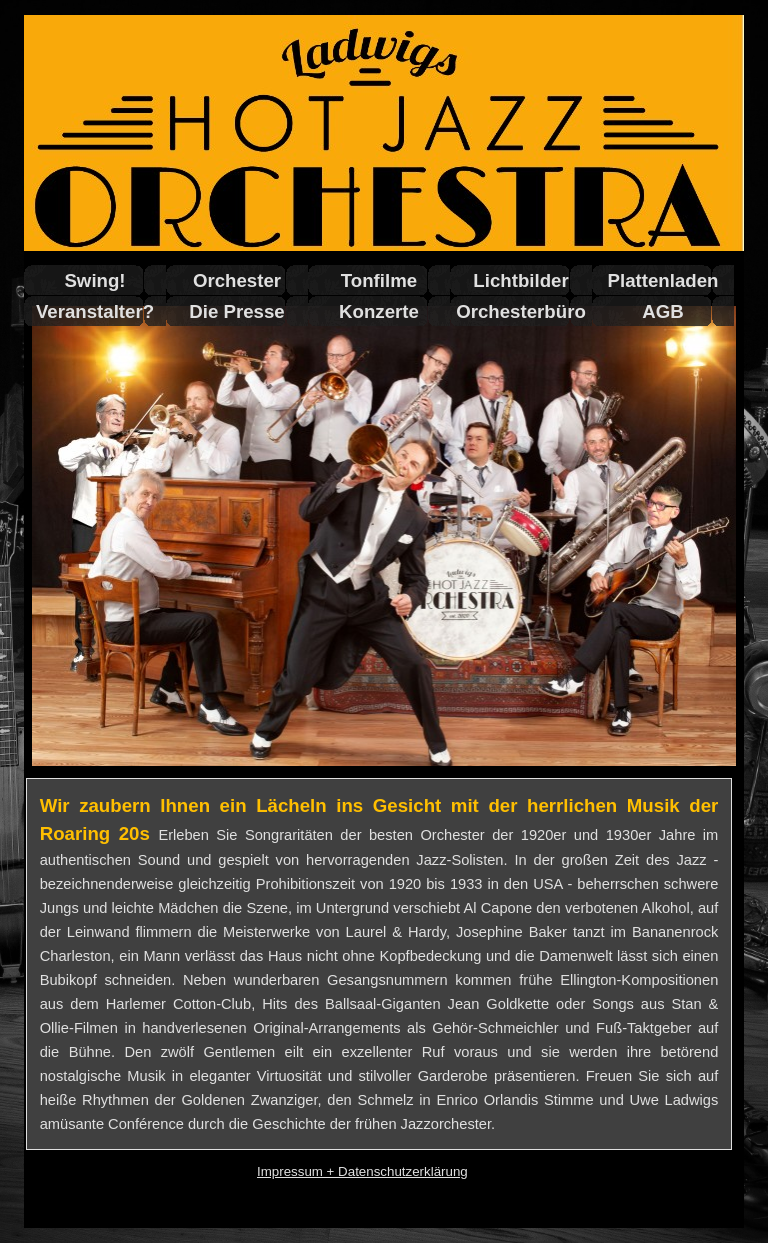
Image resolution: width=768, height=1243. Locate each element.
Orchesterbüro (521, 311)
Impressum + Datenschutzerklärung (362, 1171)
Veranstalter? (95, 311)
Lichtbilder (520, 280)
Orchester (237, 280)
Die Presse (236, 311)
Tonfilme (379, 280)
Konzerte (379, 311)
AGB (662, 311)
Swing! (94, 280)
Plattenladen (663, 280)
